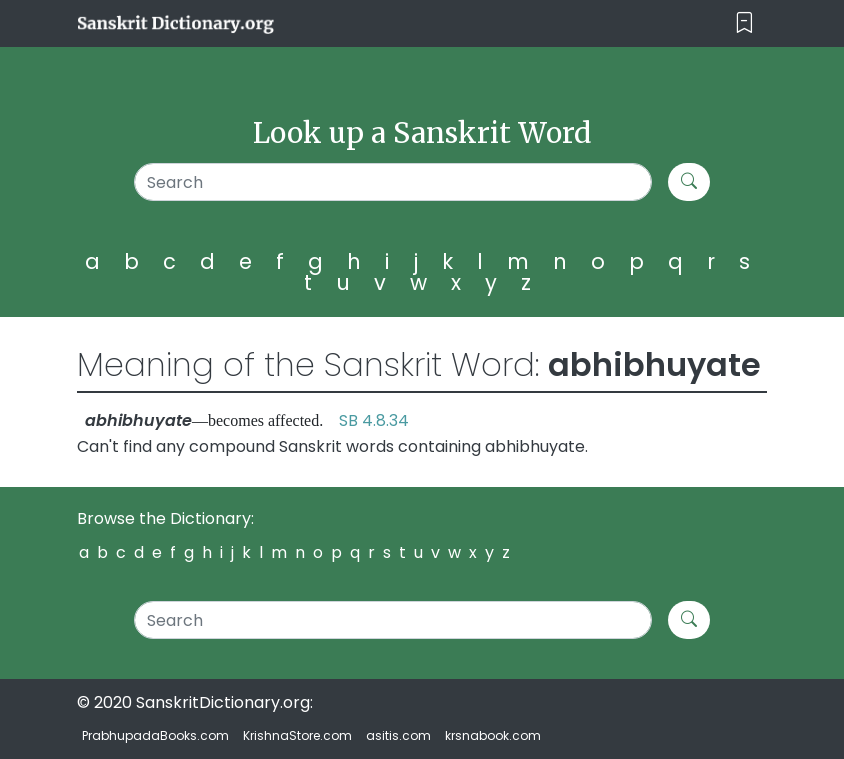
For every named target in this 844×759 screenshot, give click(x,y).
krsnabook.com (493, 735)
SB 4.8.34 (374, 420)
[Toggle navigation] (744, 23)
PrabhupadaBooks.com (155, 735)
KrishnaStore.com (297, 735)
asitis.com (398, 735)
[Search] (393, 182)
